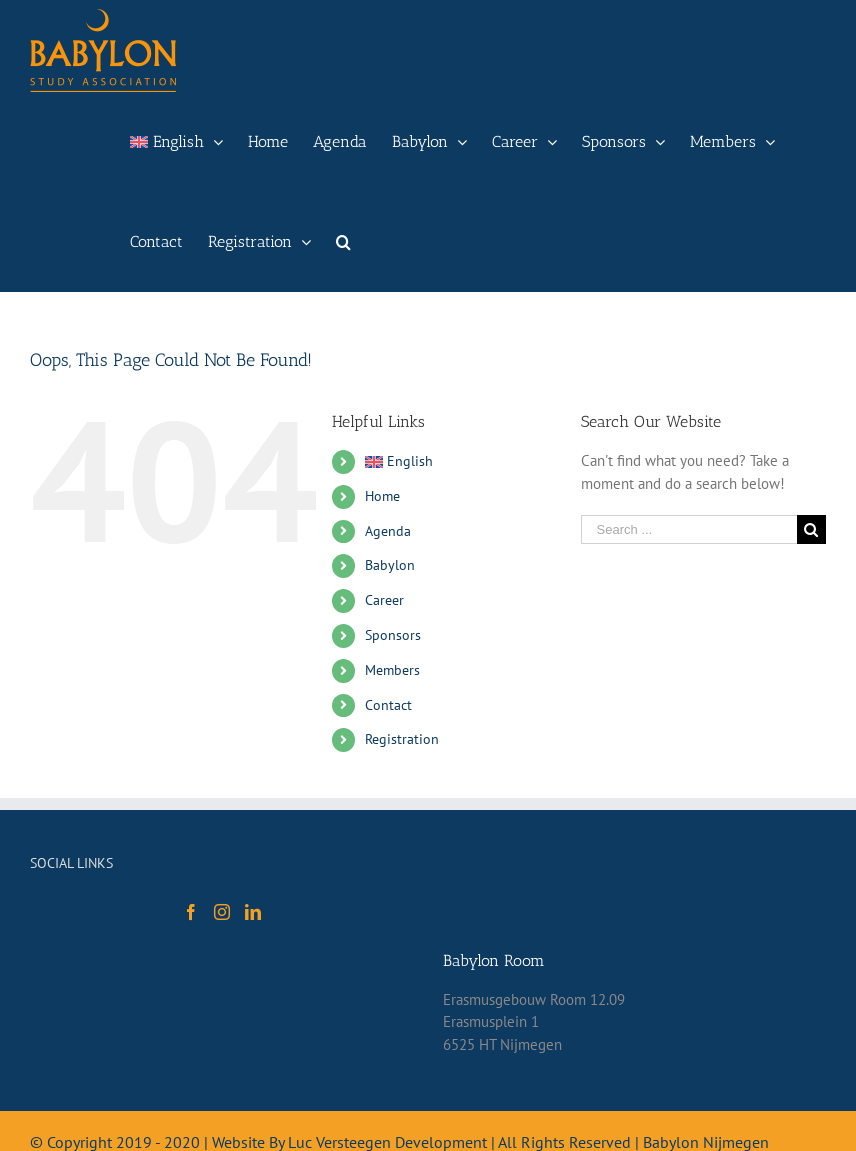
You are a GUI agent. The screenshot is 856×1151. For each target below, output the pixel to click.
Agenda (388, 531)
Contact (388, 705)
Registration (402, 739)
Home (382, 496)
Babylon (390, 565)
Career (384, 600)
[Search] (343, 242)
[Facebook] (191, 912)
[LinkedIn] (253, 912)
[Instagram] (222, 912)
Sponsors (393, 635)
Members (392, 670)
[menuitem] (176, 142)
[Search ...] (689, 529)
